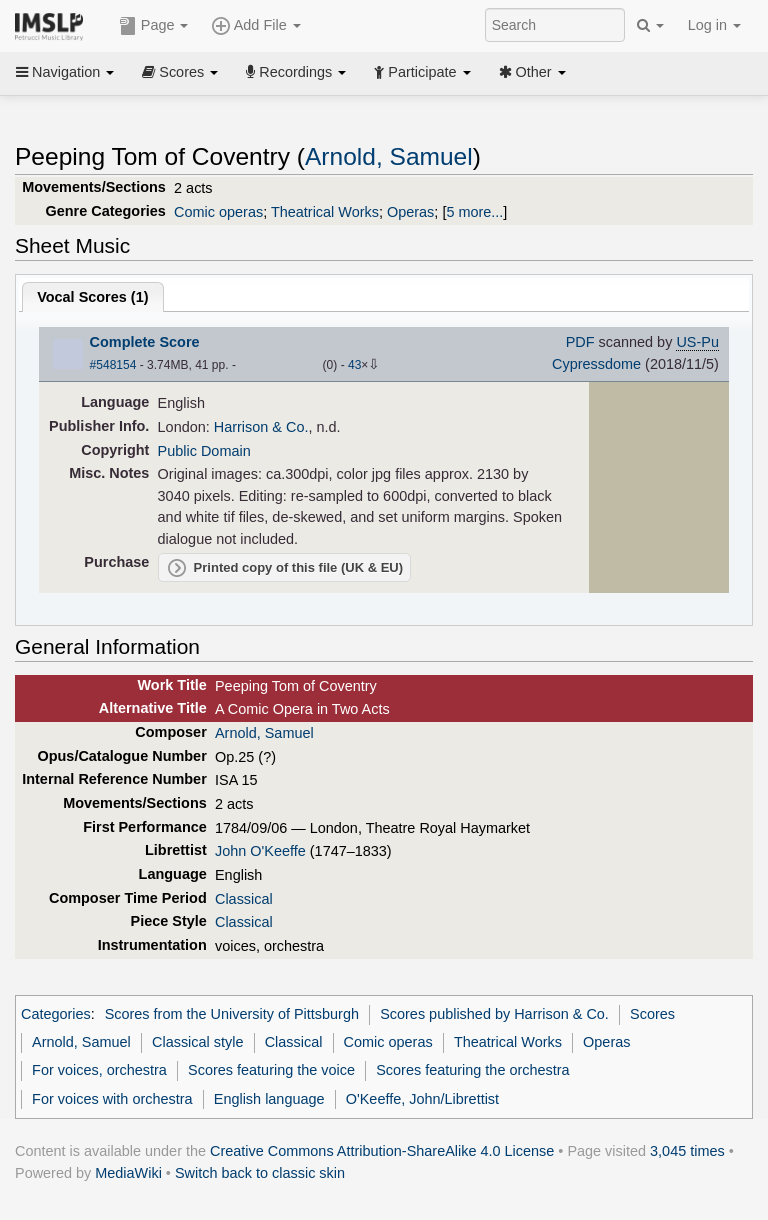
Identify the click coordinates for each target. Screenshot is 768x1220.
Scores (180, 72)
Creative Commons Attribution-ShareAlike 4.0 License (382, 1151)
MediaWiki (128, 1173)
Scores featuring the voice (271, 1070)
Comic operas (218, 212)
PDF (580, 342)
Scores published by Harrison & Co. (494, 1014)
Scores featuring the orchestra (472, 1070)
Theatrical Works (325, 212)
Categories (56, 1014)
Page (154, 26)
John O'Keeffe (260, 851)
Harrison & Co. (261, 427)
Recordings (296, 72)
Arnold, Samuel (389, 156)
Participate (422, 72)
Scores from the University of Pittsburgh (232, 1014)
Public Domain (204, 451)
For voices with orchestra (112, 1099)
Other (532, 72)
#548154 (113, 365)
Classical (244, 899)
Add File (256, 26)
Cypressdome (596, 364)
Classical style (197, 1042)
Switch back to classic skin (260, 1173)
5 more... (474, 212)
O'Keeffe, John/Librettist (422, 1099)
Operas (410, 212)
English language (269, 1099)
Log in (714, 25)
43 (354, 365)
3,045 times (687, 1151)
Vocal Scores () (92, 297)
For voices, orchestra (99, 1070)
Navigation (65, 72)
